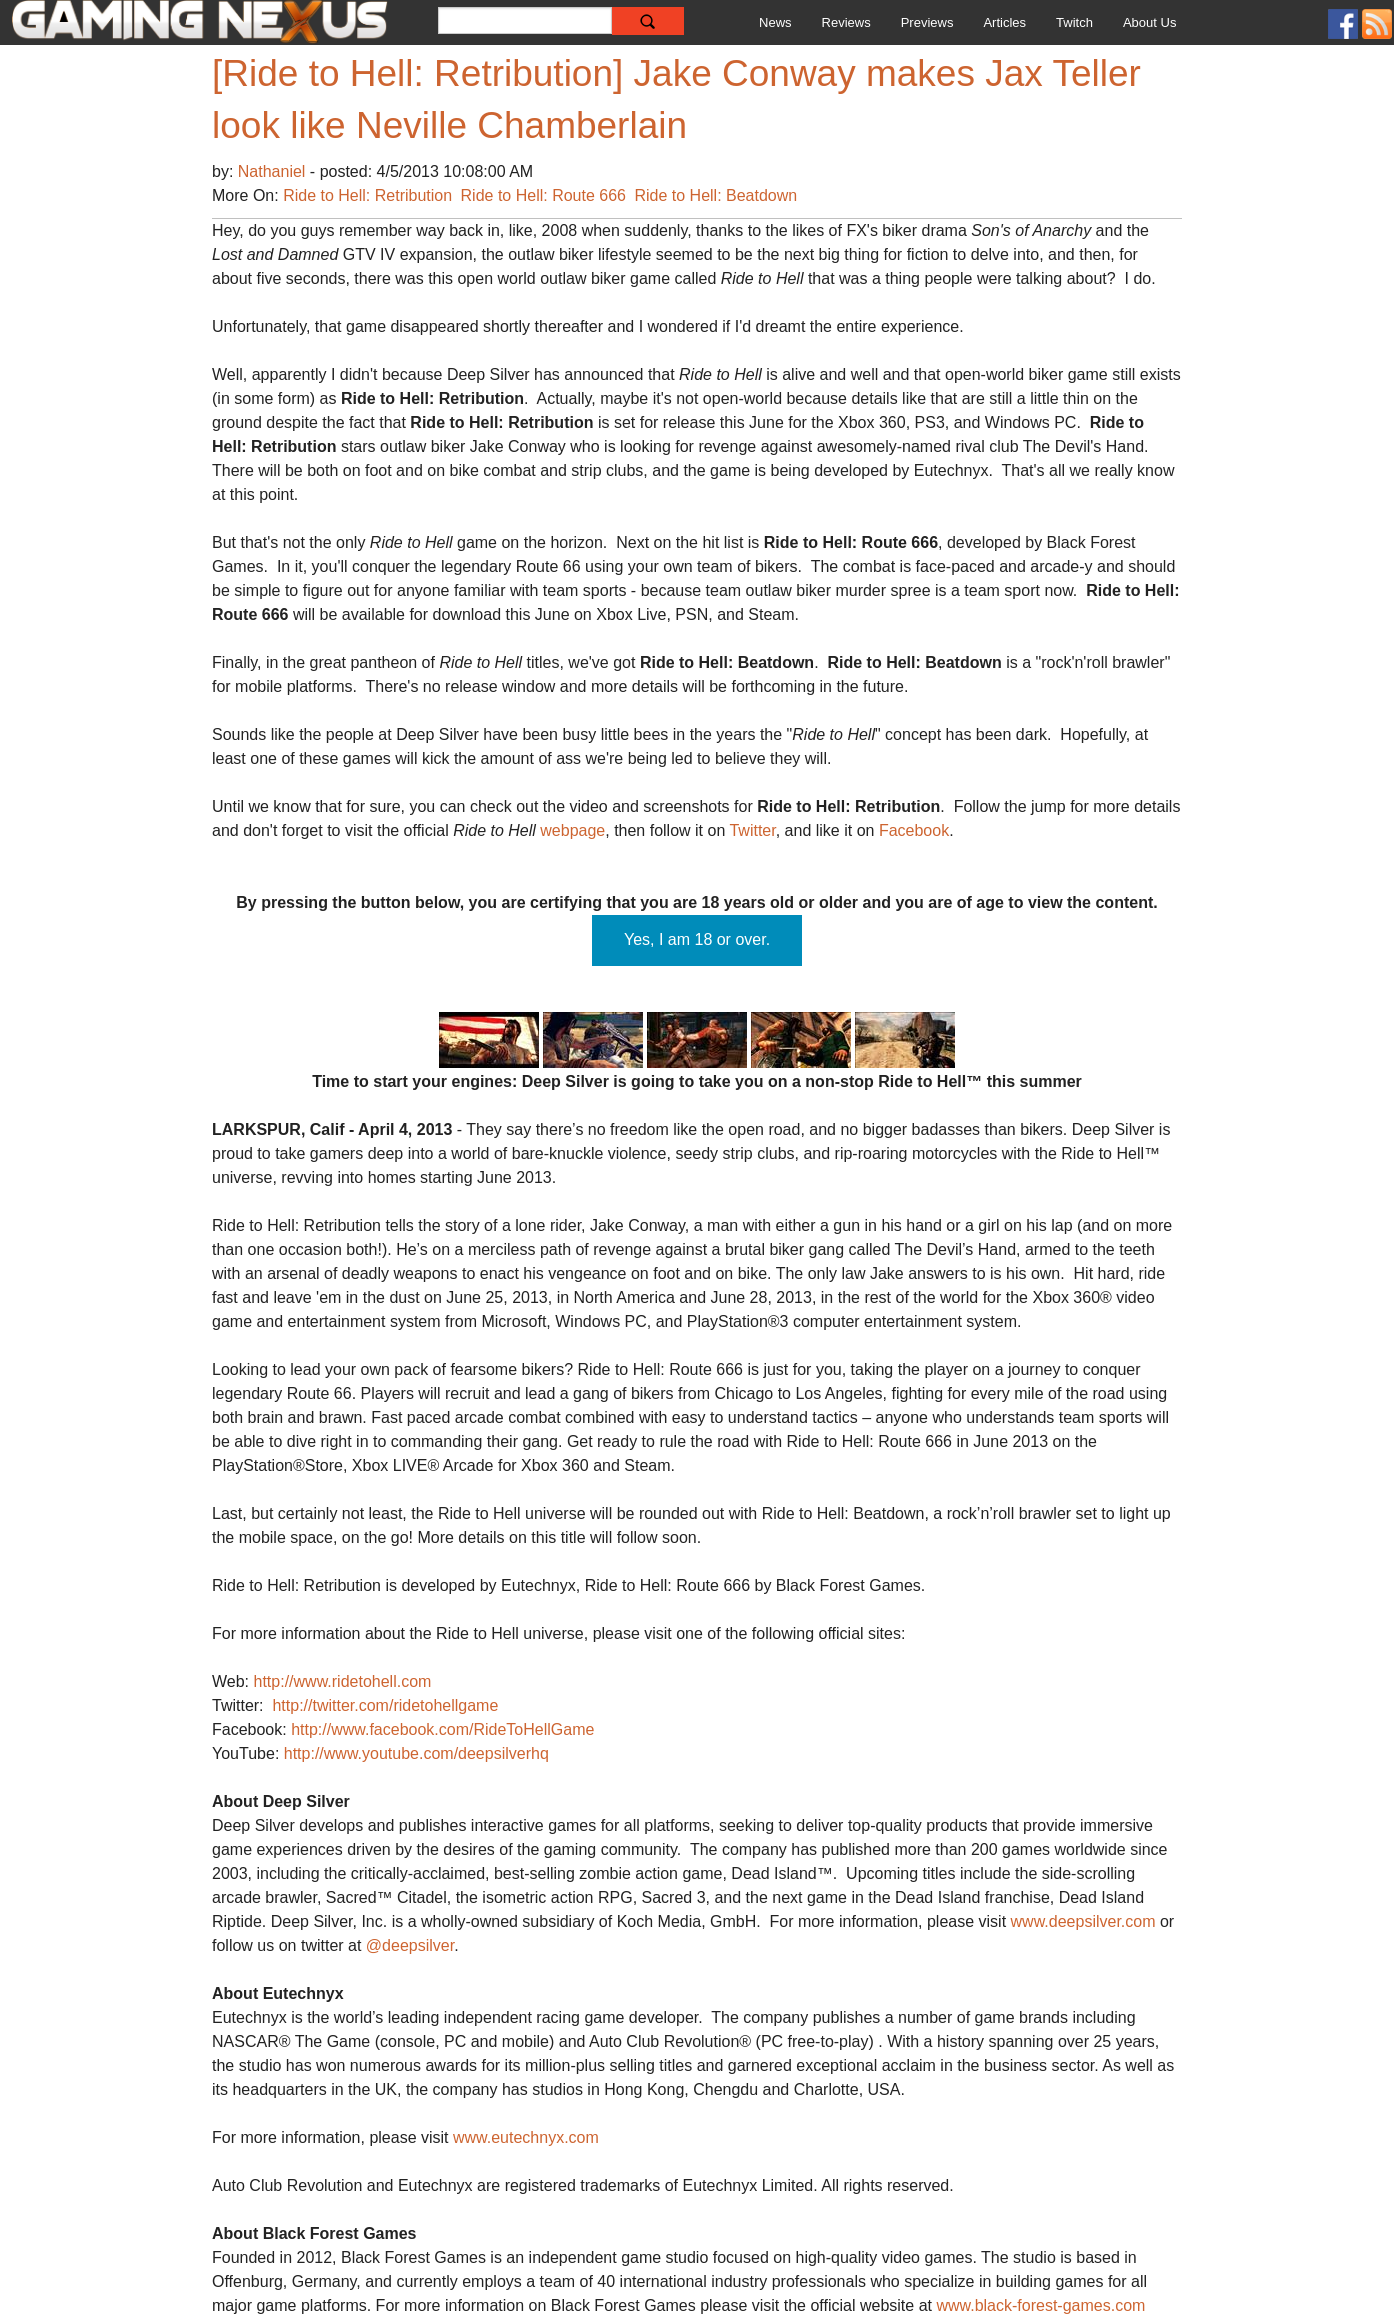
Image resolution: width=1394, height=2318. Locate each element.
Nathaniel (274, 171)
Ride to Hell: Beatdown (715, 195)
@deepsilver (410, 1945)
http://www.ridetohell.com (343, 1681)
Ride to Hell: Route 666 (543, 195)
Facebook (914, 830)
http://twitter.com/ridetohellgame (385, 1705)
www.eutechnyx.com (526, 2137)
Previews (927, 22)
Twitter (752, 830)
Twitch (1074, 22)
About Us (1149, 22)
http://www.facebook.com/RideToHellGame (442, 1729)
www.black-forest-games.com (1040, 2305)
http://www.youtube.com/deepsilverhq (416, 1753)
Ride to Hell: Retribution (367, 195)
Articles (1004, 22)
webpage (572, 830)
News (775, 22)
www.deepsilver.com (1083, 1921)
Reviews (846, 22)
